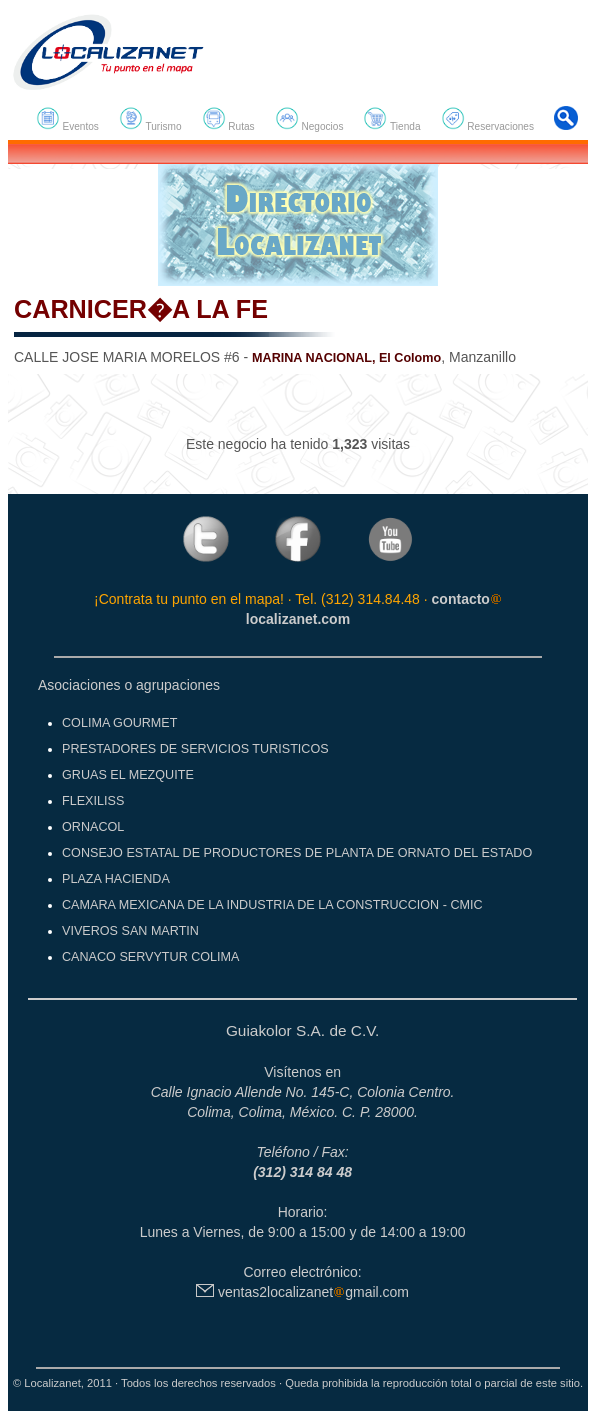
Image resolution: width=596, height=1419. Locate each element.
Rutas (228, 119)
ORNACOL (93, 827)
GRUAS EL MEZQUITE (128, 775)
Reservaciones (487, 119)
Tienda (391, 119)
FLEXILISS (93, 801)
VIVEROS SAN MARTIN (130, 931)
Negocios (309, 119)
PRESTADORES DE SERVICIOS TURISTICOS (195, 749)
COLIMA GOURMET (119, 723)
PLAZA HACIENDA (116, 879)
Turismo (150, 119)
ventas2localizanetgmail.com (302, 1292)
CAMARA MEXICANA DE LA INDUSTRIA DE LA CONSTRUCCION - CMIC (272, 905)
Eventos (67, 119)
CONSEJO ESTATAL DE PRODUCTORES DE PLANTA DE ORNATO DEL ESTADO (297, 853)
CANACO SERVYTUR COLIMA (151, 957)
